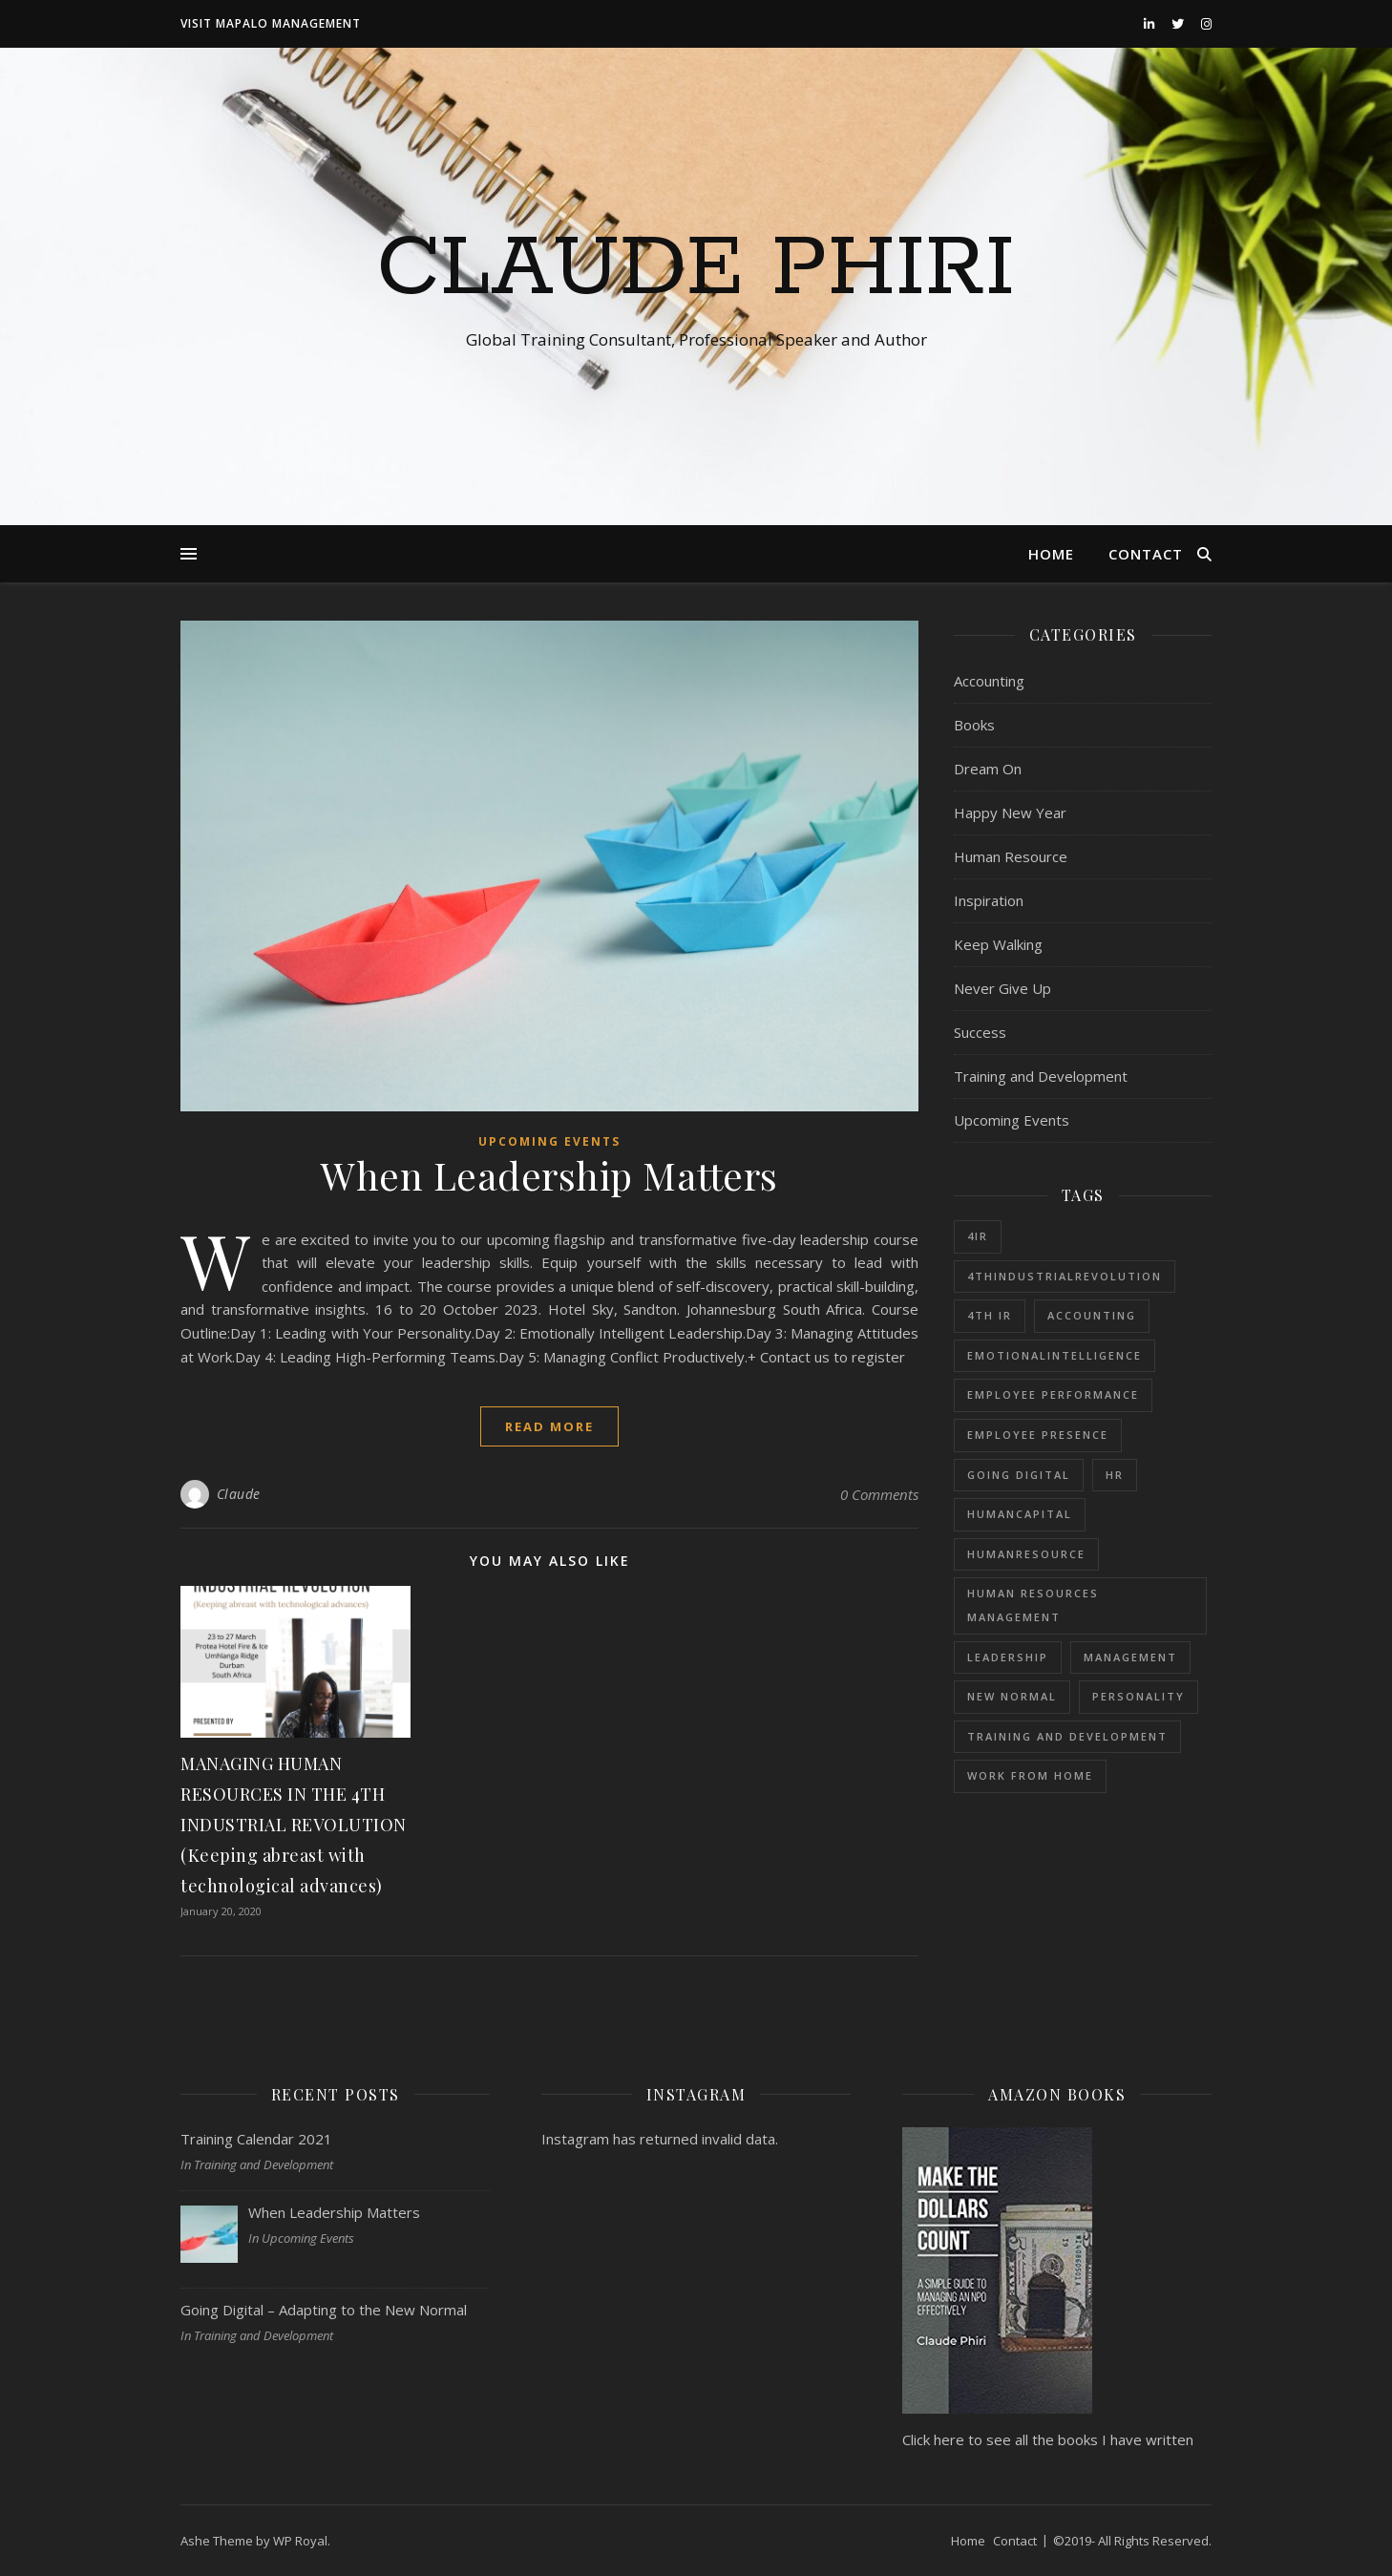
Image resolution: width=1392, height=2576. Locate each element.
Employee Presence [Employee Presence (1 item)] (1037, 1434)
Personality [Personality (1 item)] (1138, 1696)
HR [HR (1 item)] (1115, 1474)
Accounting (989, 680)
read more (549, 1426)
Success (980, 1032)
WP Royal (300, 2540)
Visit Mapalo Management (270, 23)
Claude (239, 1494)
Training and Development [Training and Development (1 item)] (1067, 1736)
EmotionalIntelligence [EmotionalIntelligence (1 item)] (1054, 1355)
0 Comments (879, 1494)
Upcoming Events (549, 1141)
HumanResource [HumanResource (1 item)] (1026, 1554)
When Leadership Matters (549, 1175)
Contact (1145, 553)
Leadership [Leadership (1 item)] (1007, 1657)
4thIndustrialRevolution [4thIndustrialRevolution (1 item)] (1064, 1276)
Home (1051, 553)
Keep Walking (998, 944)
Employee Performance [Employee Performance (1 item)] (1053, 1394)
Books (974, 724)
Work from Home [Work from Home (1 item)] (1030, 1775)
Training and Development (1041, 1076)
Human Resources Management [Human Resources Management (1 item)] (1033, 1605)
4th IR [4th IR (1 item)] (989, 1315)
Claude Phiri (696, 269)
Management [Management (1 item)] (1130, 1657)
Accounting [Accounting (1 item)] (1091, 1315)
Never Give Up (1002, 988)
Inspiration (988, 900)
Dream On (988, 768)
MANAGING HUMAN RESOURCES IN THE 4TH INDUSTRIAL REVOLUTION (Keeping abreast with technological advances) (293, 1824)
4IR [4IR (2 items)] (977, 1236)
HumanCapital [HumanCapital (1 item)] (1019, 1514)
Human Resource (1010, 856)
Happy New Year (1010, 812)
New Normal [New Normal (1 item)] (1012, 1696)
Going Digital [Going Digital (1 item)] (1018, 1474)
